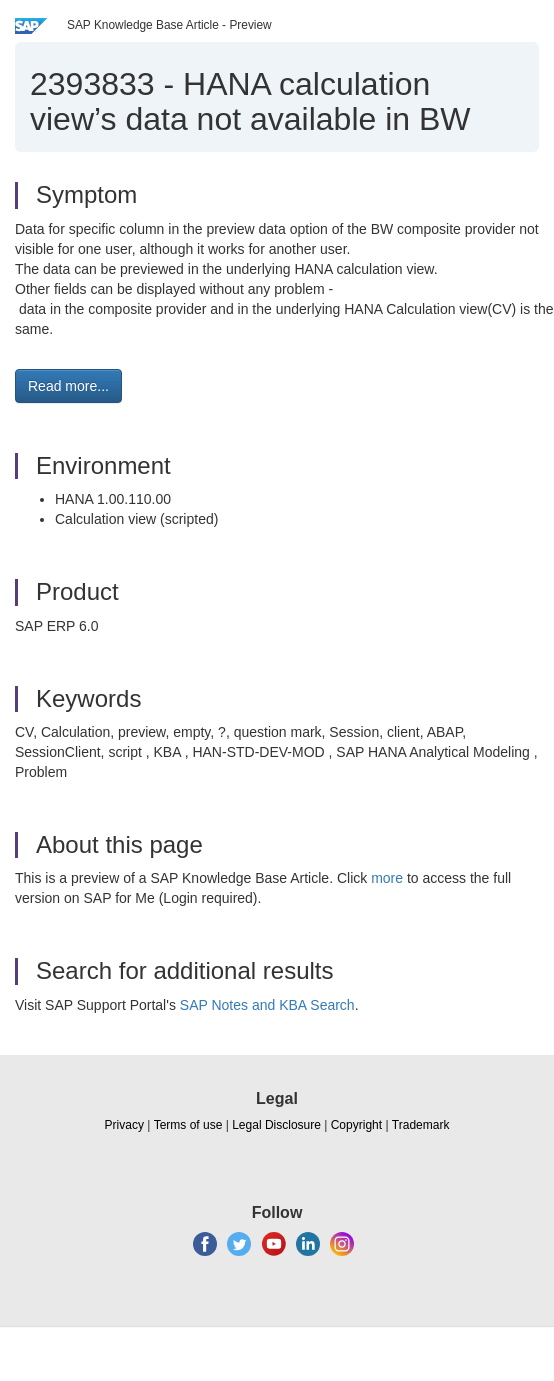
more (387, 878)
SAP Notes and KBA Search (267, 1005)
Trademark (421, 1125)
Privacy (124, 1125)
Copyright (356, 1125)
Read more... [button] (68, 386)
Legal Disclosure (276, 1125)
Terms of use (188, 1125)
